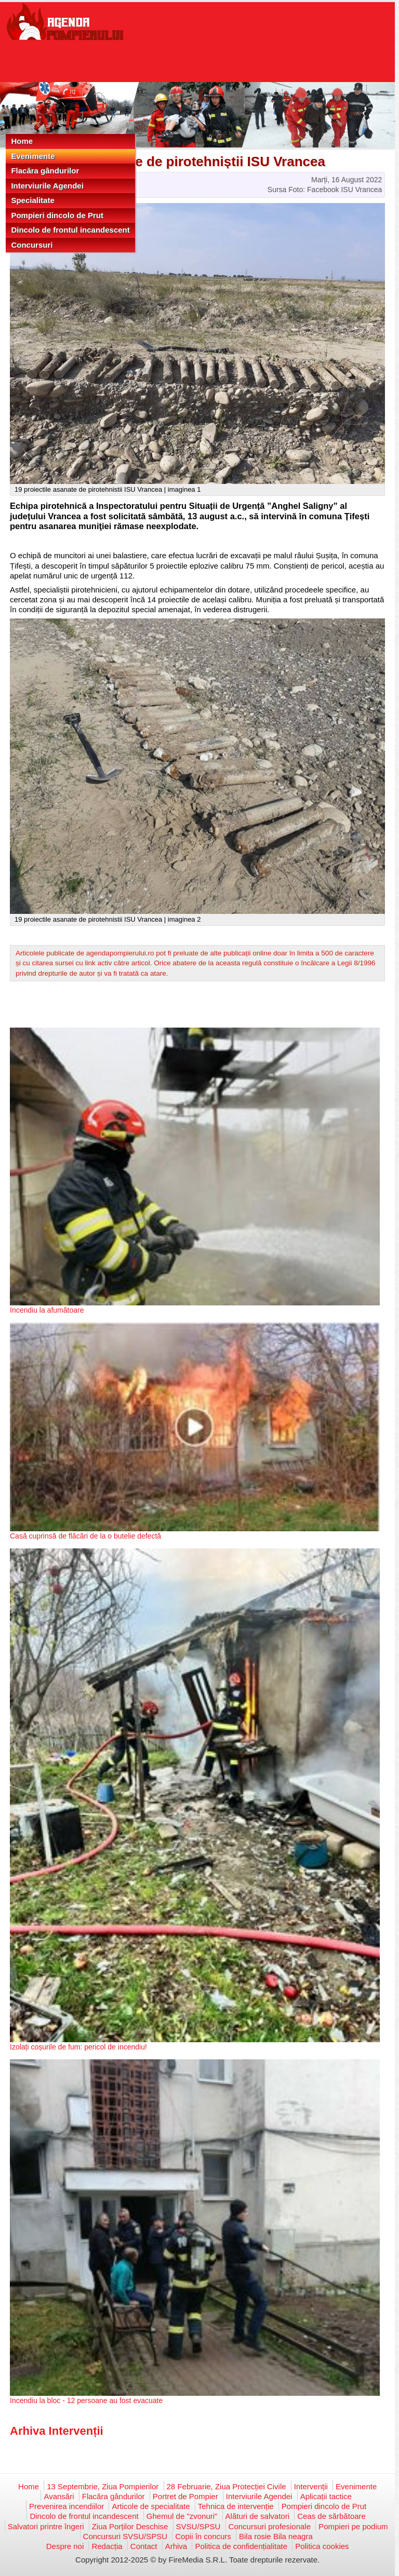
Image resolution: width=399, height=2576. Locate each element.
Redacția (106, 2546)
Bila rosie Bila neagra (276, 2536)
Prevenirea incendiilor (66, 2506)
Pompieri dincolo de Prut (57, 215)
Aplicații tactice (326, 2496)
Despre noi (65, 2546)
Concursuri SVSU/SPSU (125, 2536)
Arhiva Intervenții (56, 2430)
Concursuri (31, 244)
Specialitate (32, 200)
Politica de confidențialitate (241, 2546)
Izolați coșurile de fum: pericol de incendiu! (78, 2047)
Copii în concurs (203, 2536)
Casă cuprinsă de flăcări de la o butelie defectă (85, 1536)
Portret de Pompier (185, 2496)
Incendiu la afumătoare (47, 1310)
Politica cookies (322, 2546)
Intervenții (311, 2486)
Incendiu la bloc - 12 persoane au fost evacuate (86, 2400)
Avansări (59, 2496)
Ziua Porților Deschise (130, 2526)
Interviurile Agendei (47, 185)
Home (22, 141)
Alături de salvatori (257, 2516)
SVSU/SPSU (198, 2526)
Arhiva (176, 2546)
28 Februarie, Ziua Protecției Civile (226, 2486)
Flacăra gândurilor (45, 170)
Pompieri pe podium (353, 2526)
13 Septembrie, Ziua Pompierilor (102, 2486)
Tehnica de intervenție (236, 2506)
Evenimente (33, 156)
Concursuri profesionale (270, 2526)
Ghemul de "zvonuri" (182, 2516)
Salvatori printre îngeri (46, 2526)
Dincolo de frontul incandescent (70, 229)
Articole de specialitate (151, 2506)
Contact (143, 2546)
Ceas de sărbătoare (331, 2516)
